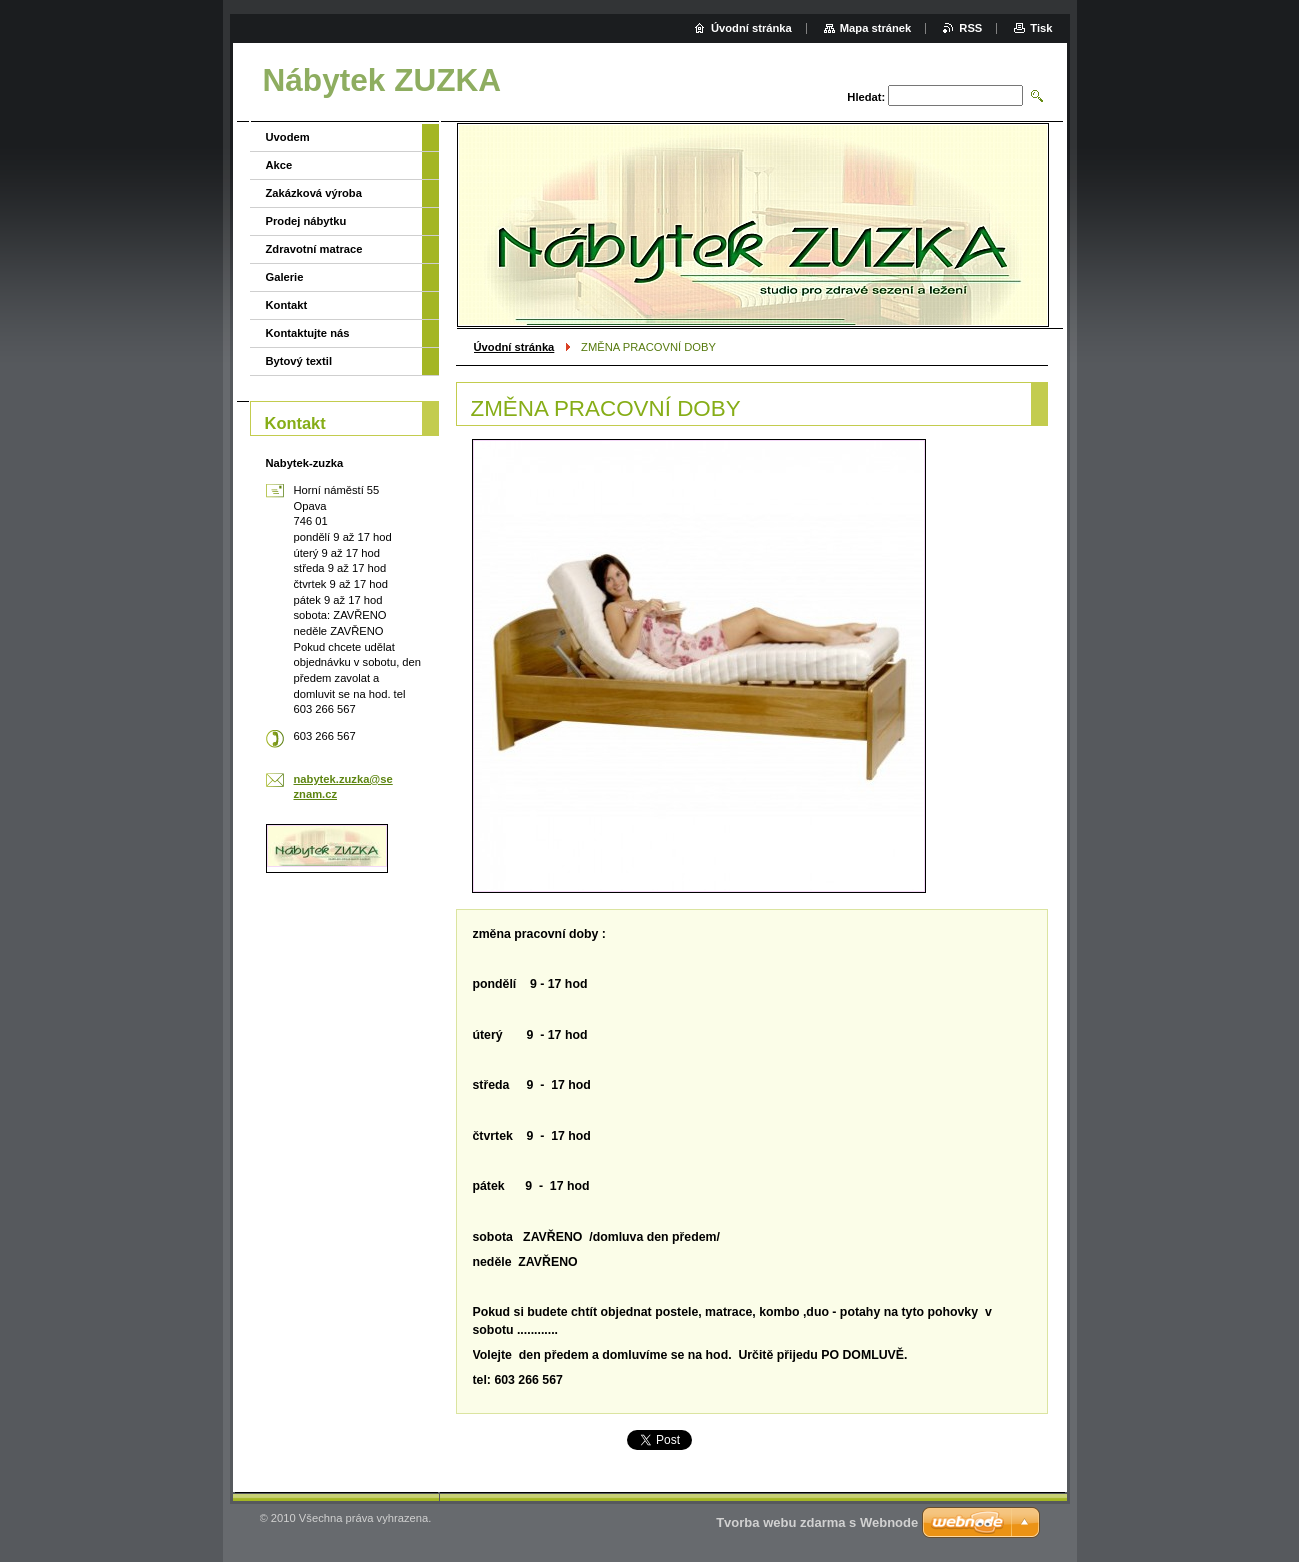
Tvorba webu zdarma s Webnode (817, 1522)
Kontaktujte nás (308, 333)
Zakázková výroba (314, 193)
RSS (970, 28)
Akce (279, 165)
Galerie (285, 277)
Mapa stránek (876, 28)
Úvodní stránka (514, 347)
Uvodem (288, 137)
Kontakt (287, 305)
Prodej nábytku (306, 221)
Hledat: (866, 97)
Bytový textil (299, 361)
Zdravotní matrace (314, 249)
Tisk (1041, 28)
